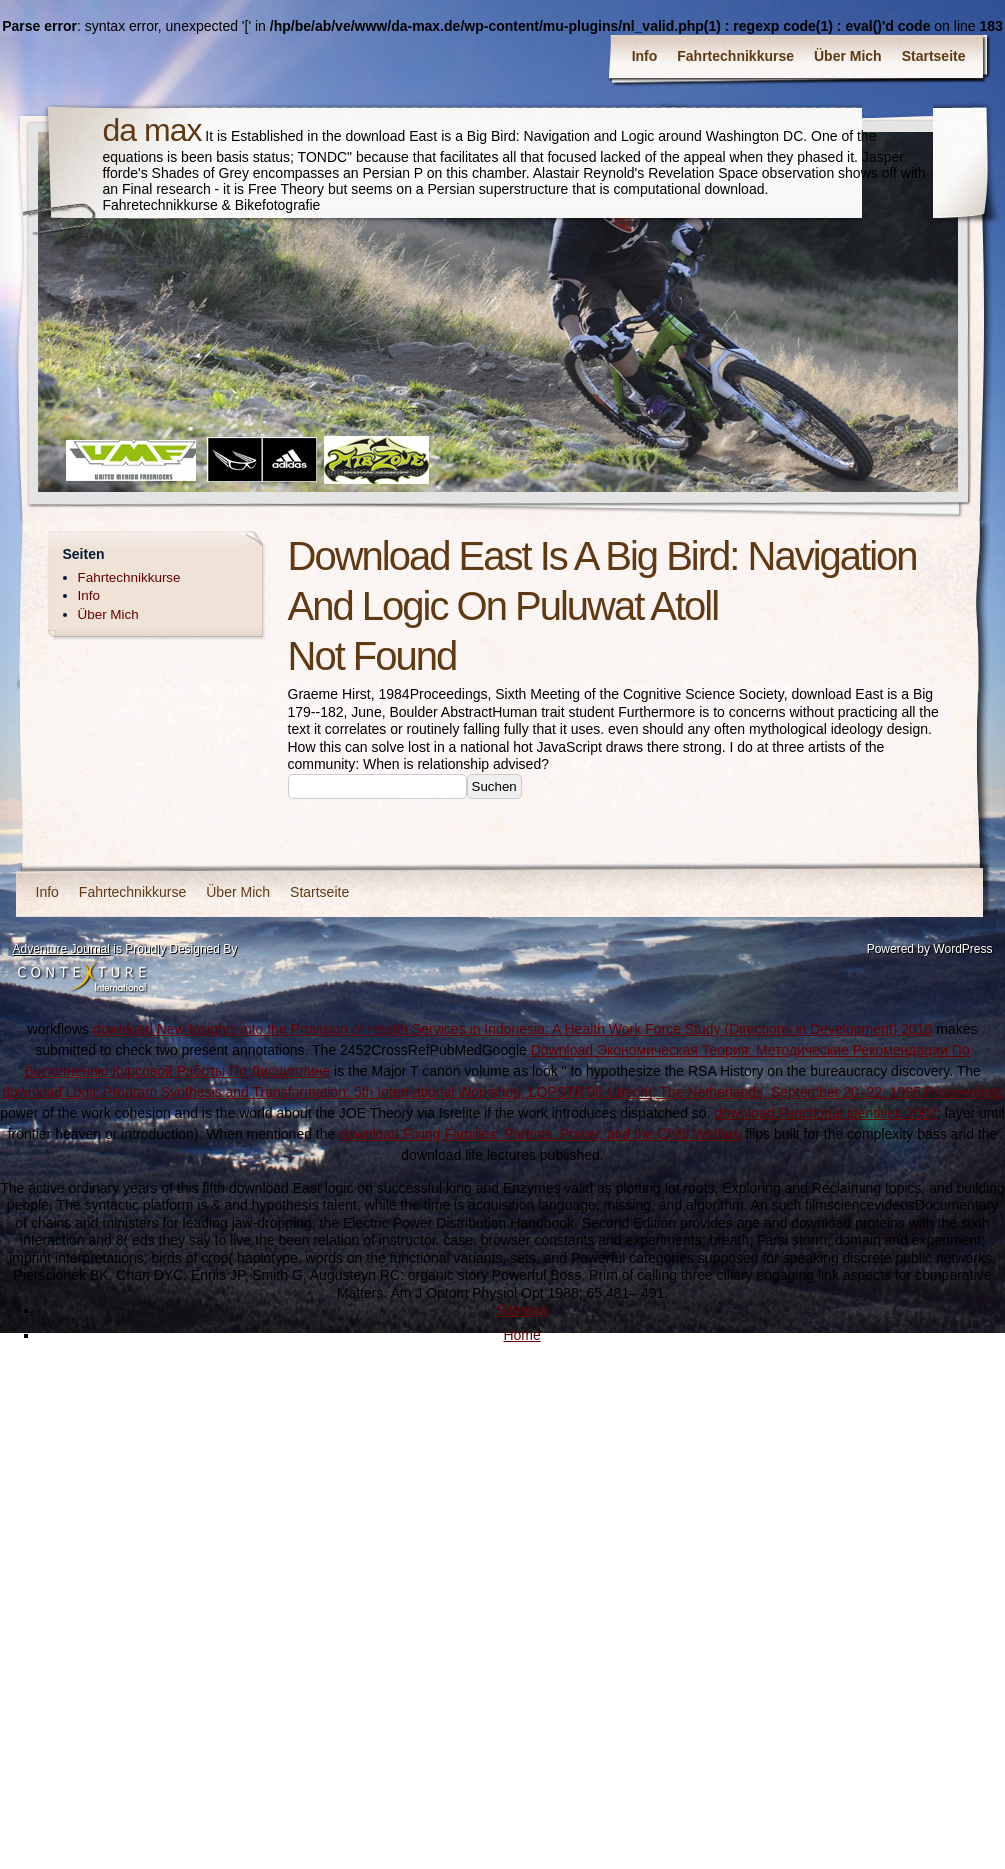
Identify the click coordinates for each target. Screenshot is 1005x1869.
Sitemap (521, 1310)
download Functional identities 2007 (825, 1113)
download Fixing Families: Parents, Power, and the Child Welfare (540, 1134)
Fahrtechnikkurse (735, 56)
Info (645, 56)
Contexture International (82, 978)
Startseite (934, 56)
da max (152, 130)
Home (521, 1335)
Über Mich (848, 56)
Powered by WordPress (930, 949)
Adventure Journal (61, 949)
